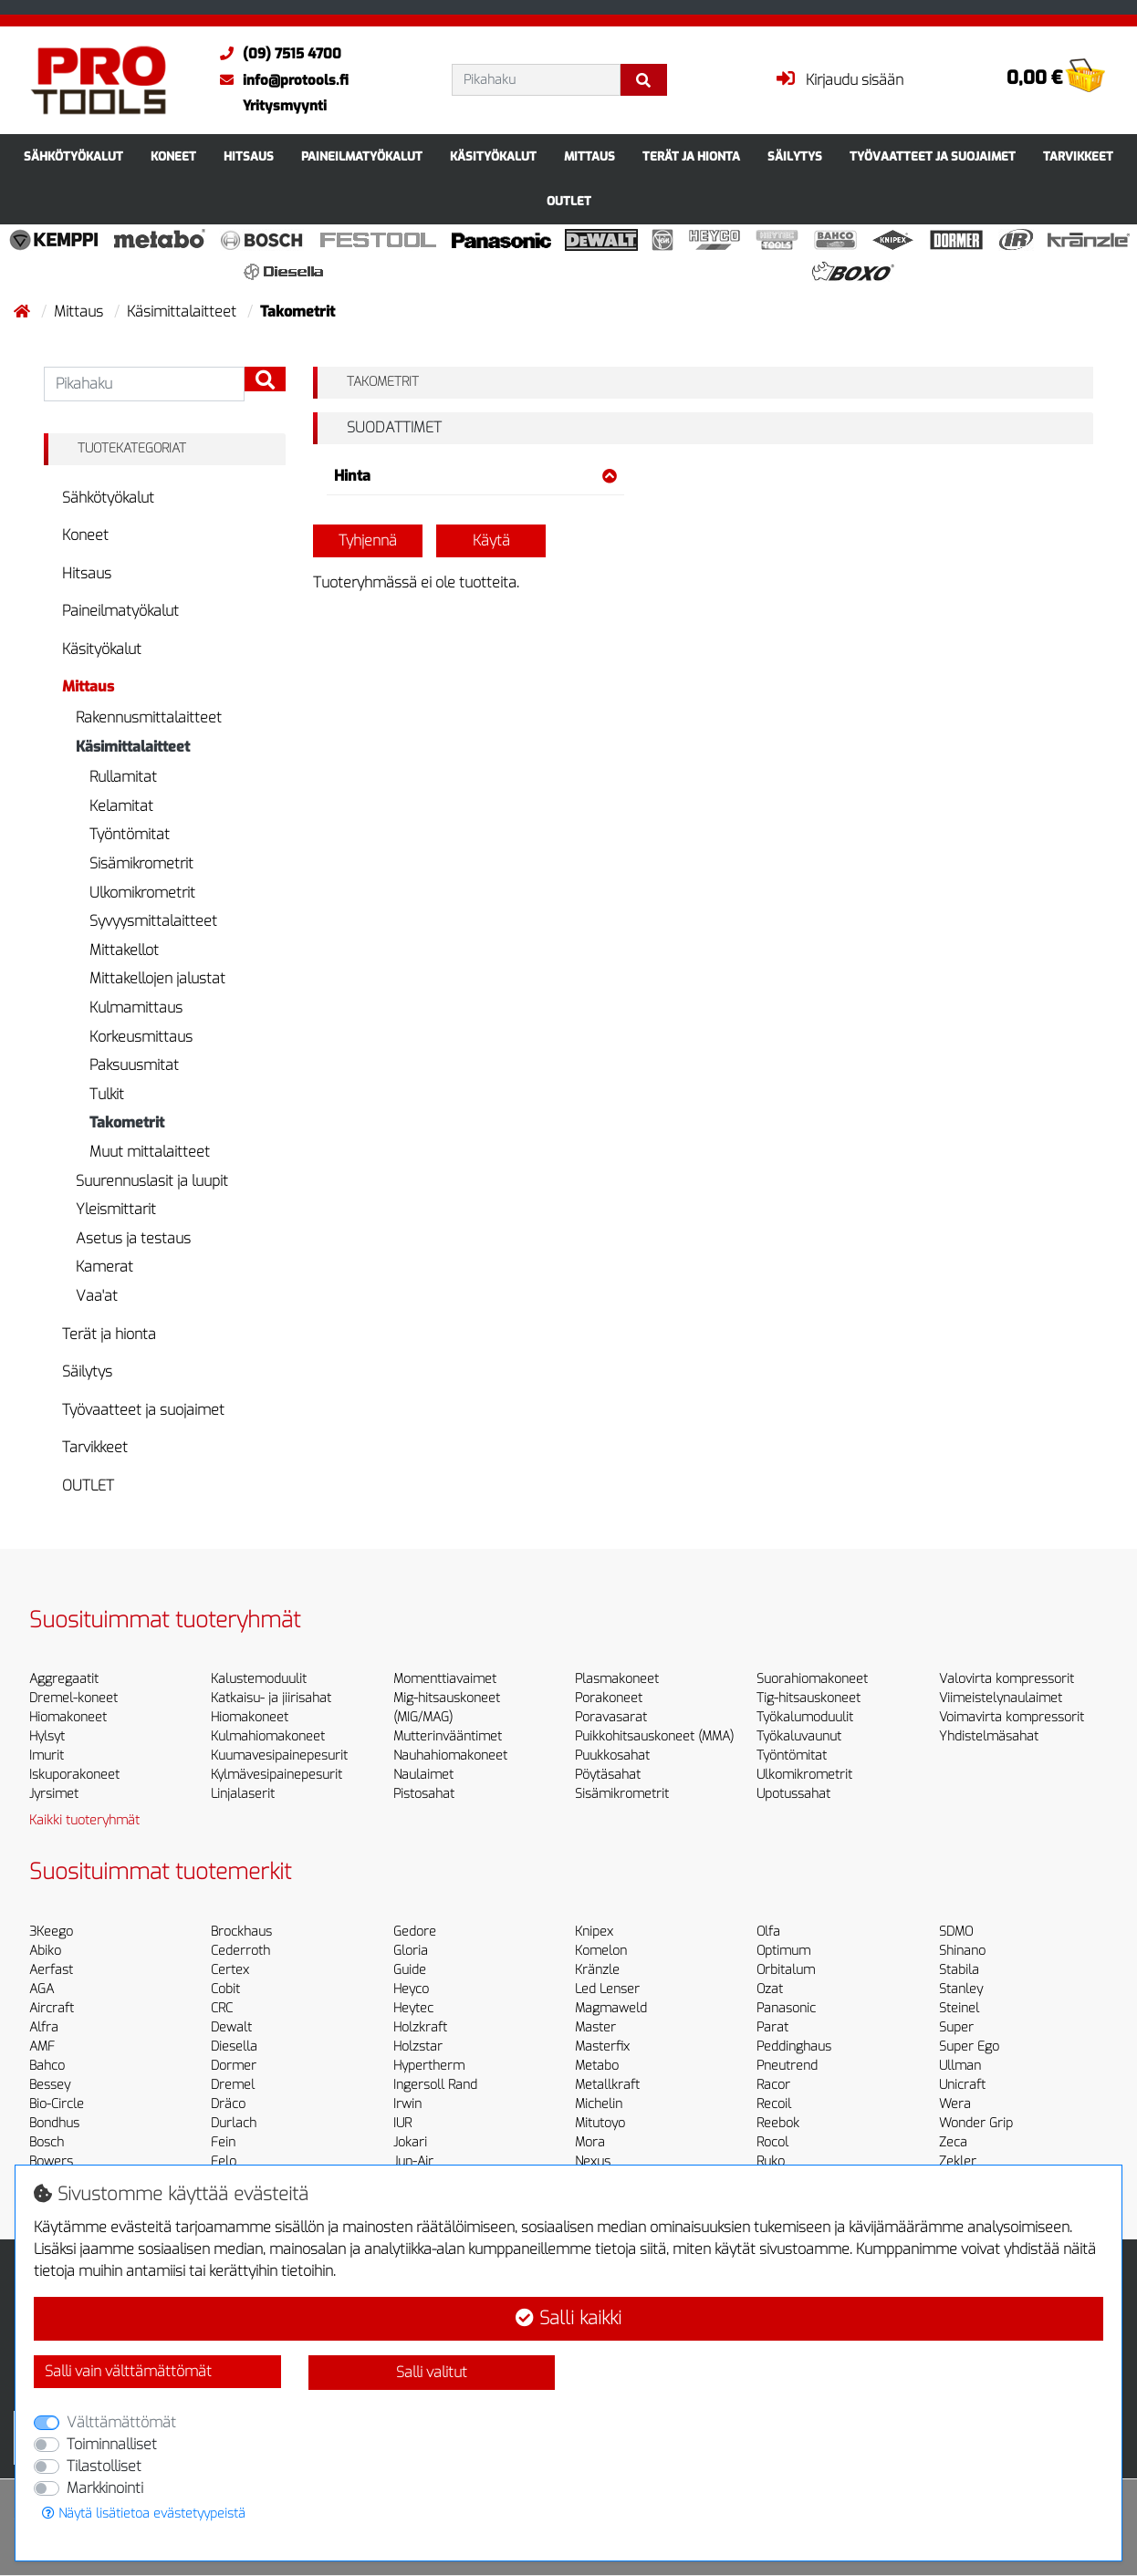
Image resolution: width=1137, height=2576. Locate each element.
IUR (402, 2123)
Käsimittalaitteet (183, 311)
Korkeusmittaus (141, 1036)
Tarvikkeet (1078, 156)
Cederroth (240, 1950)
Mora (590, 2142)
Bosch (46, 2142)
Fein (223, 2142)
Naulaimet (423, 1774)
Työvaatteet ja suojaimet (933, 156)
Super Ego (969, 2046)
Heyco (411, 1989)
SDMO (956, 1931)
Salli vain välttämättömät (128, 2371)
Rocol (772, 2142)
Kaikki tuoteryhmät (84, 1820)
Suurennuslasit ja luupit (152, 1180)
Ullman (960, 2065)
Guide (409, 1970)
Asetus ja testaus (133, 1238)
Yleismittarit (116, 1209)
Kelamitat (121, 805)
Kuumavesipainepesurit (279, 1755)
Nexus (592, 2161)
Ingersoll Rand (435, 2084)
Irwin (407, 2104)
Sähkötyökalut (73, 156)
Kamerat (104, 1266)
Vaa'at (97, 1295)
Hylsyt (47, 1736)
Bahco (47, 2065)
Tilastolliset (104, 2466)
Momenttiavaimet (444, 1679)
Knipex (594, 1931)
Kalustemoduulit (259, 1679)
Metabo (597, 2065)
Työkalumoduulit (804, 1717)
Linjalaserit (243, 1793)
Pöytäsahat (608, 1774)
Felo (223, 2161)
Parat (772, 2027)
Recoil (773, 2104)
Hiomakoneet (68, 1717)
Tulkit (106, 1094)
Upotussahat (793, 1793)
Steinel (959, 2008)
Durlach (233, 2123)
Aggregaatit (64, 1679)
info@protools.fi (280, 80)
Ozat (769, 1989)
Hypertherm (428, 2065)
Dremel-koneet (73, 1698)
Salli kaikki (568, 2318)
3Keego (51, 1931)
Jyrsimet (53, 1793)
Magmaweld (611, 2008)
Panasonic (786, 2008)
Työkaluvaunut (798, 1736)
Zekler (957, 2161)
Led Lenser (607, 1989)
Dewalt (231, 2027)
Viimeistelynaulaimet (1000, 1698)
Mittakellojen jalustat (157, 978)
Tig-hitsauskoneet (808, 1698)
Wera (955, 2104)
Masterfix (602, 2046)
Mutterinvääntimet (447, 1736)
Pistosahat (423, 1793)
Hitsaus (249, 156)
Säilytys (794, 156)
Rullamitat (123, 776)
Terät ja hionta (691, 156)
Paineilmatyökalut (361, 156)
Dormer (233, 2065)
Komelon (601, 1950)
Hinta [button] (475, 475)
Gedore (414, 1931)
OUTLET (569, 201)
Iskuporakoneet (74, 1774)
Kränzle (597, 1970)
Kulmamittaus (136, 1007)
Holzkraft (420, 2027)
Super (956, 2027)
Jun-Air (413, 2161)
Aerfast (51, 1970)
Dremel (233, 2084)
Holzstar (418, 2046)
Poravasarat (611, 1717)
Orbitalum (785, 1970)
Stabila (959, 1970)
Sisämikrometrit (141, 863)
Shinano (962, 1950)
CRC (222, 2008)
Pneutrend (787, 2065)
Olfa (768, 1931)
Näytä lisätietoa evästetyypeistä (143, 2513)
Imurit (46, 1755)
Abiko (45, 1950)
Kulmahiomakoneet (268, 1736)
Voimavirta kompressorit (1011, 1717)
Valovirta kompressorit (1006, 1679)
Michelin (598, 2104)
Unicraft (962, 2084)
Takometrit (126, 1122)
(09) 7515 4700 (276, 54)
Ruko (770, 2161)
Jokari (410, 2142)
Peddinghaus (793, 2046)
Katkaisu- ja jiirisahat (271, 1698)
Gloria (410, 1950)
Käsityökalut (493, 156)
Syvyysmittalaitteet (153, 920)
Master (595, 2027)
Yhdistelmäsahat (988, 1736)
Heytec (413, 2008)
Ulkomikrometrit (142, 892)
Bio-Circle (56, 2104)
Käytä (491, 540)
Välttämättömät (121, 2422)
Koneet (173, 156)
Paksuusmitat (134, 1065)
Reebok (777, 2123)
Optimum (783, 1950)
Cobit (225, 1989)
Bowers (51, 2161)
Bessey (49, 2084)
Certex (230, 1970)
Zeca (953, 2142)
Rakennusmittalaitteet (149, 717)
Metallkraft (607, 2084)
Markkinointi (105, 2488)
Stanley (961, 1989)
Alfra (43, 2027)
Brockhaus (241, 1931)
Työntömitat (129, 834)
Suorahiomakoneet (812, 1679)
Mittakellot (124, 950)
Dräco (228, 2104)
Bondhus (54, 2123)
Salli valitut (431, 2372)
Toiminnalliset (112, 2444)
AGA (41, 1989)
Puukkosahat (612, 1755)
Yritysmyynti (285, 106)
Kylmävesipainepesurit (276, 1774)
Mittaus (589, 156)
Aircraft (51, 2008)
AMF (42, 2046)
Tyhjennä (368, 540)
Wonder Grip (976, 2123)
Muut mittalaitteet (149, 1151)
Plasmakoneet (617, 1679)
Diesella (234, 2046)
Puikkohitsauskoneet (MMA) (654, 1736)
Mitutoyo (600, 2123)
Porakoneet (608, 1698)
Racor (773, 2084)
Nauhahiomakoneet (450, 1755)
